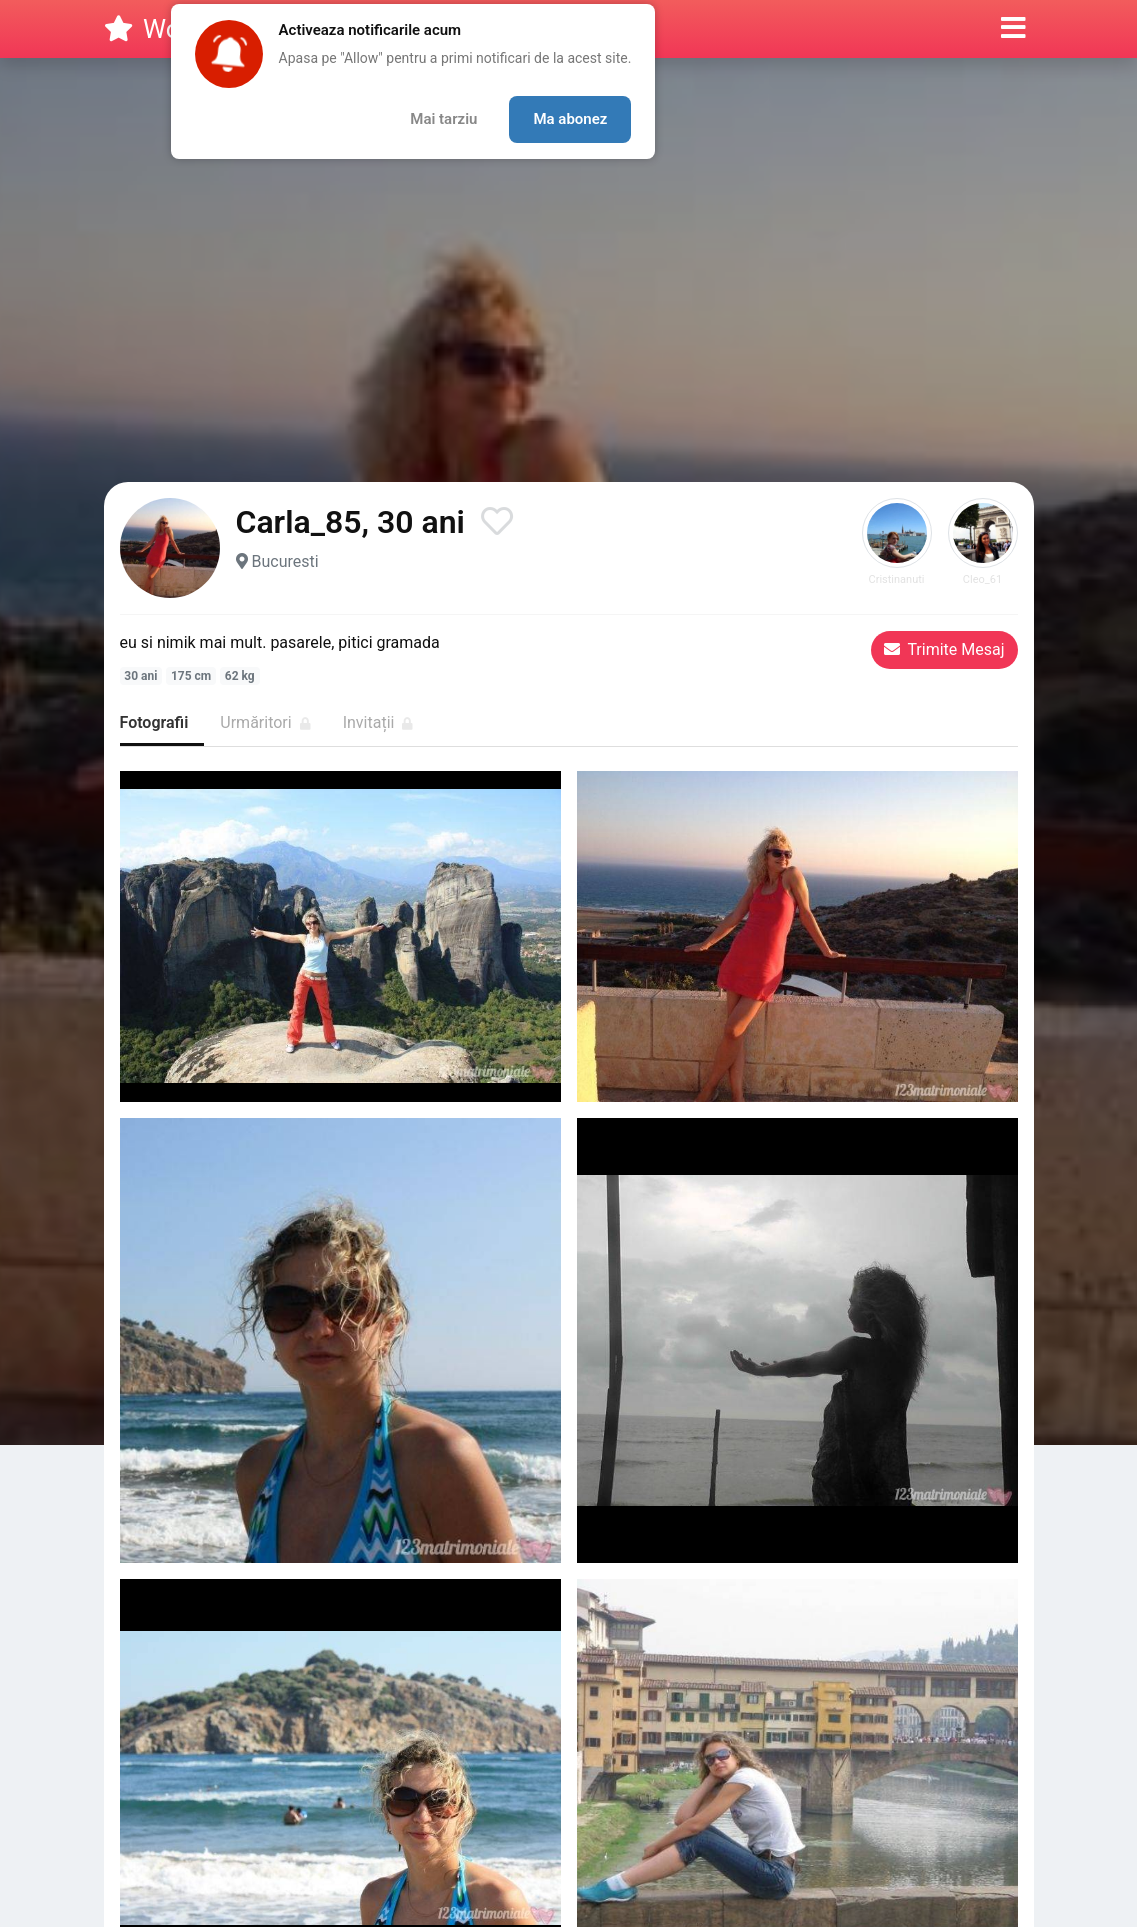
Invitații (378, 722)
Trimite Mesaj (944, 649)
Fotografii (154, 722)
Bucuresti (284, 561)
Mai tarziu (443, 119)
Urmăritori (265, 722)
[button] (1013, 29)
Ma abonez (570, 119)
